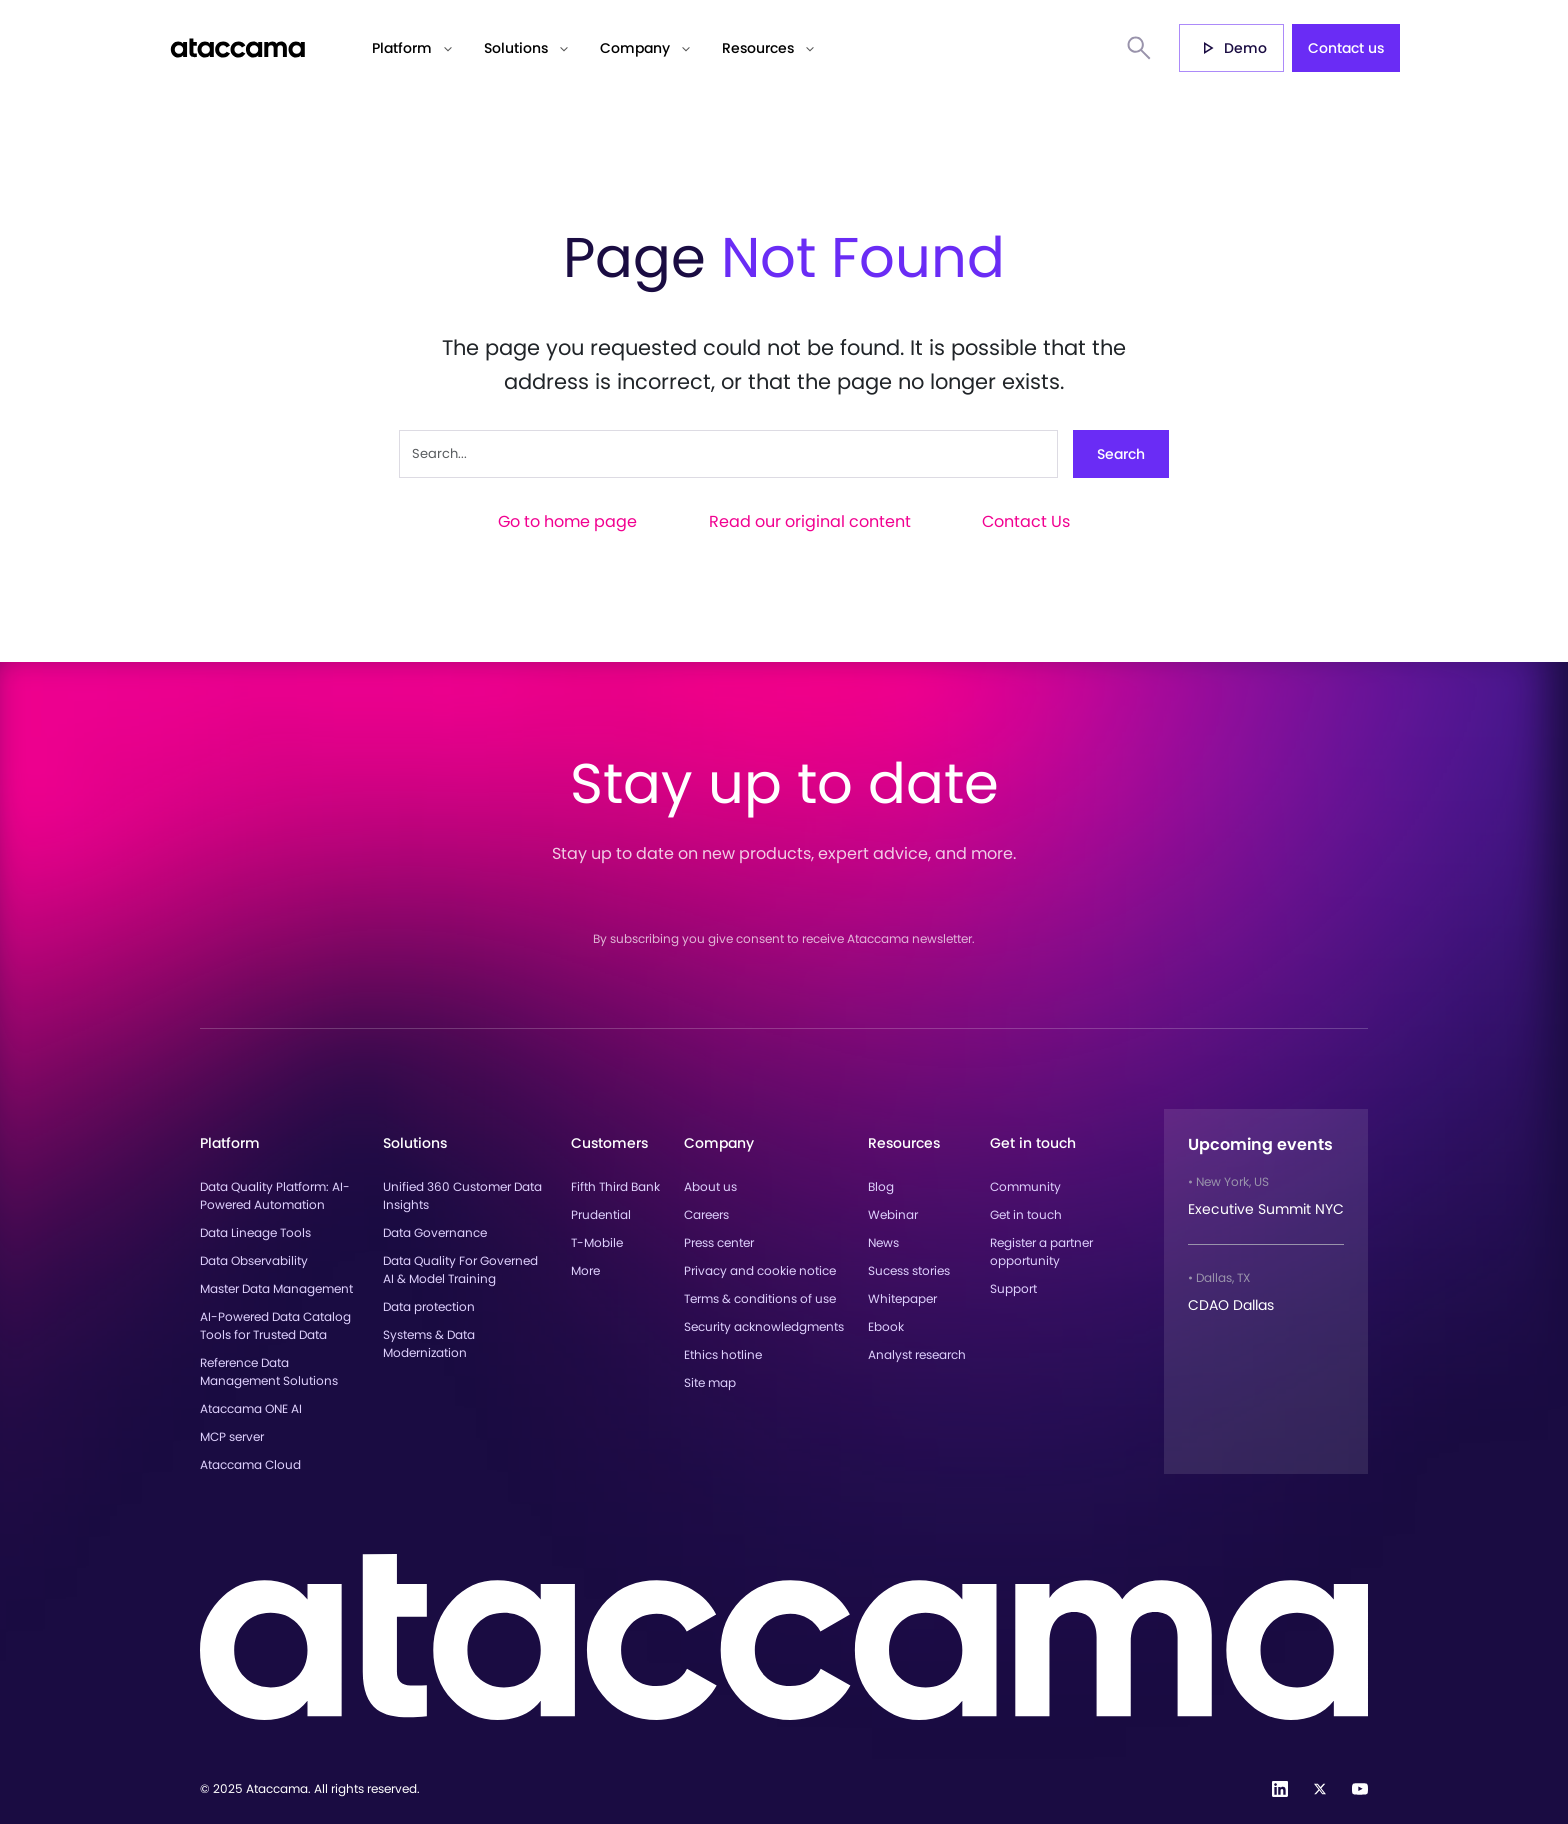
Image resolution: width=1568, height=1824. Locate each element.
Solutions (516, 48)
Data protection (429, 1306)
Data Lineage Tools (255, 1232)
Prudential (601, 1214)
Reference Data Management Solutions (269, 1371)
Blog (881, 1186)
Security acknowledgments (764, 1326)
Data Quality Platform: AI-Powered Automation (275, 1195)
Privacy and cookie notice (760, 1270)
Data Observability (254, 1260)
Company (635, 48)
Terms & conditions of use (760, 1298)
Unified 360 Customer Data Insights (462, 1195)
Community (1025, 1186)
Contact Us (1026, 521)
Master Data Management (276, 1288)
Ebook (886, 1326)
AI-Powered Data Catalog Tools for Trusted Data (275, 1325)
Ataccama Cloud (250, 1464)
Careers (706, 1214)
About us (710, 1186)
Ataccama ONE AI (251, 1408)
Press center (719, 1242)
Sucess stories (909, 1270)
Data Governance (435, 1232)
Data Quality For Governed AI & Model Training (460, 1269)
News (883, 1242)
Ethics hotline (723, 1354)
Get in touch (1026, 1214)
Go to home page (567, 521)
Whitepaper (902, 1298)
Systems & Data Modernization (429, 1343)
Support (1013, 1288)
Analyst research (917, 1354)
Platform (402, 48)
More (585, 1270)
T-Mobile (597, 1242)
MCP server (232, 1436)
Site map (710, 1382)
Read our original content (810, 521)
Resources (758, 48)
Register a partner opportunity (1041, 1251)
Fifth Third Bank (615, 1186)
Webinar (893, 1214)
